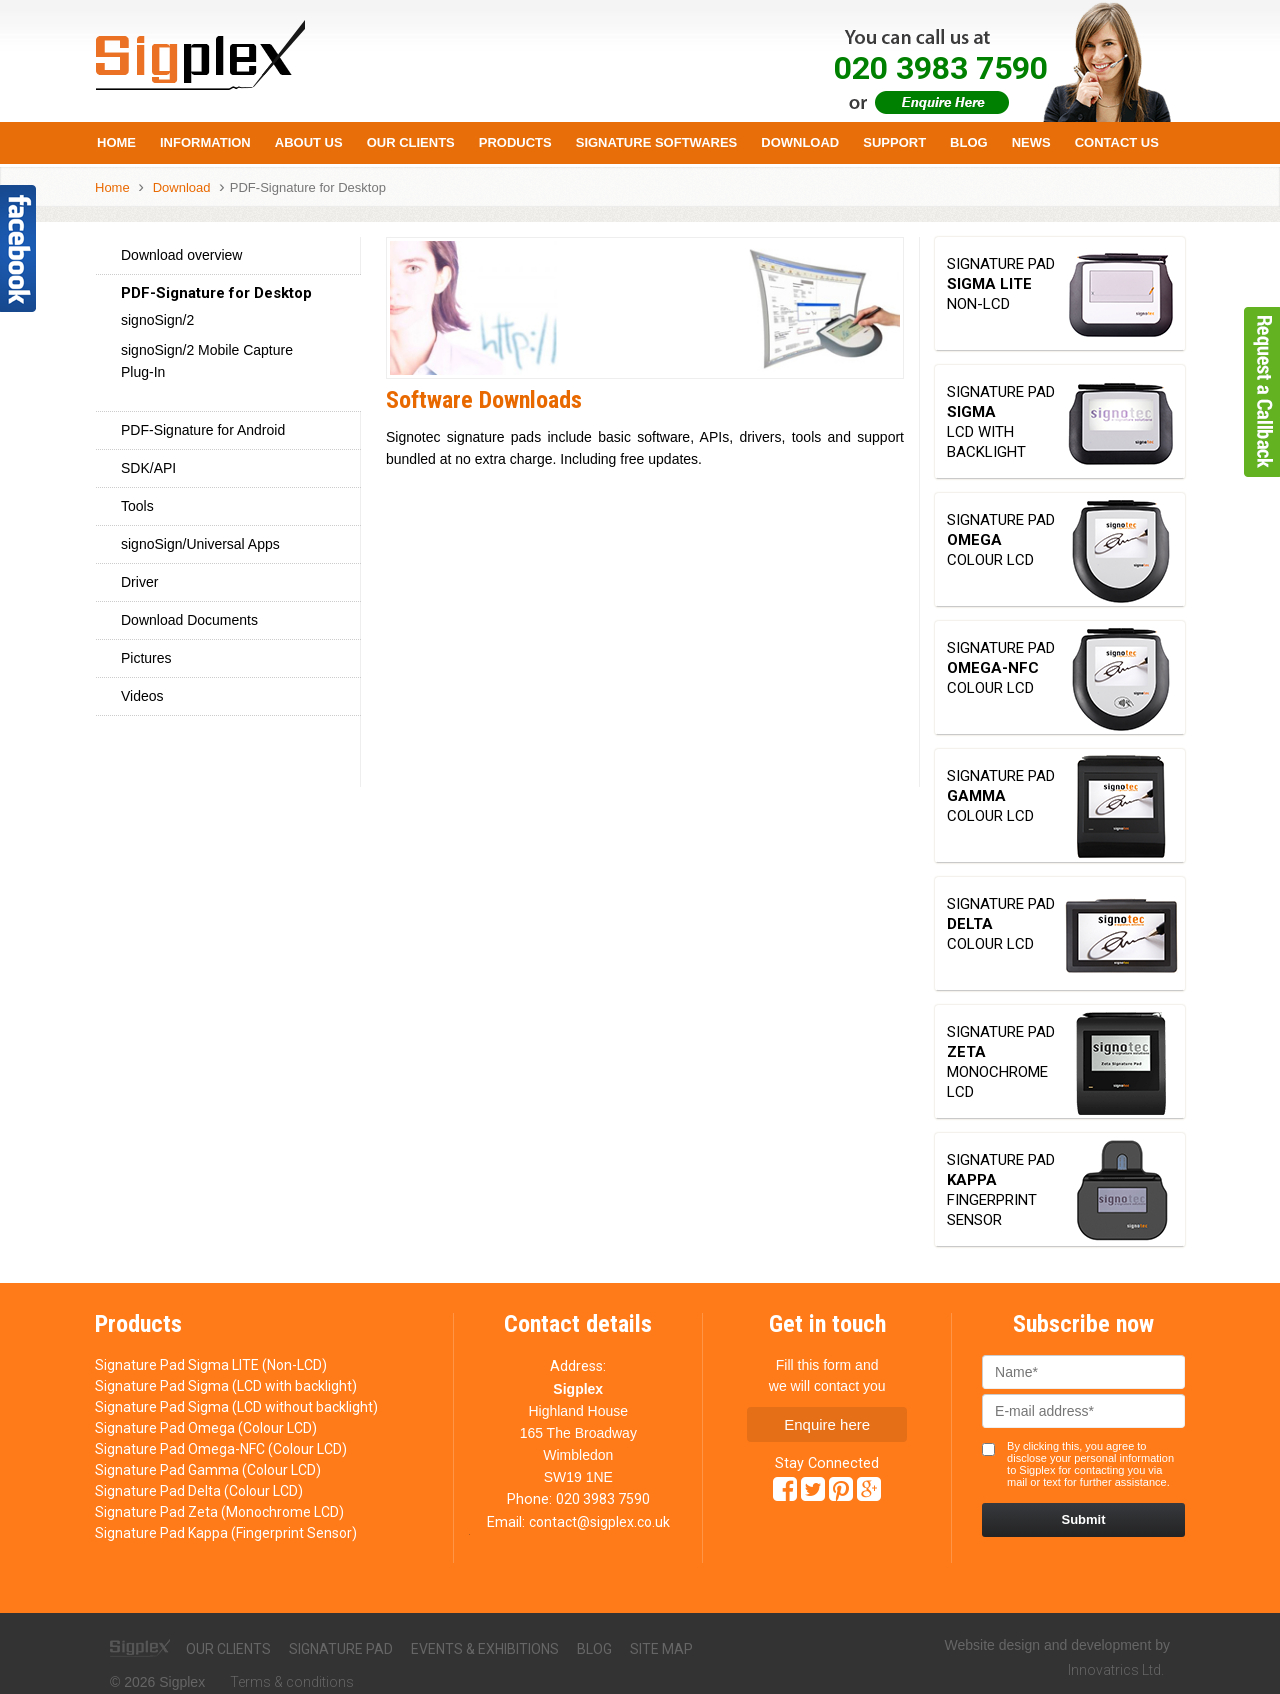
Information (205, 142)
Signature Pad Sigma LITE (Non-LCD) (211, 1365)
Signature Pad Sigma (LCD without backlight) (236, 1407)
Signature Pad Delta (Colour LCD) (199, 1491)
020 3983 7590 (603, 1499)
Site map (661, 1649)
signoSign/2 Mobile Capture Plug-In (207, 361)
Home (116, 142)
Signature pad (341, 1649)
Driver (139, 582)
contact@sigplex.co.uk (599, 1522)
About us (309, 142)
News (1031, 142)
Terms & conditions (292, 1682)
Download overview (181, 255)
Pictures (146, 658)
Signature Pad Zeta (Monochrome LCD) (219, 1512)
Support (894, 142)
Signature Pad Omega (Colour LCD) (206, 1428)
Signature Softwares (657, 142)
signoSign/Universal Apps (200, 544)
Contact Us (1117, 142)
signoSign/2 (157, 320)
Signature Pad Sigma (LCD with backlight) (226, 1386)
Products (515, 142)
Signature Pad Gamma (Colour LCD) (208, 1470)
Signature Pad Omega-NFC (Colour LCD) (221, 1449)
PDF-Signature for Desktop (308, 187)
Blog (969, 142)
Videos (142, 696)
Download (800, 142)
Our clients (228, 1649)
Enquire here (827, 1424)
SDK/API (148, 468)
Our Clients (411, 142)
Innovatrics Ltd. (1116, 1670)
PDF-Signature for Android (203, 430)
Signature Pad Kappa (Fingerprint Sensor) (226, 1533)
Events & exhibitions (485, 1649)
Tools (137, 506)
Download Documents (189, 620)
